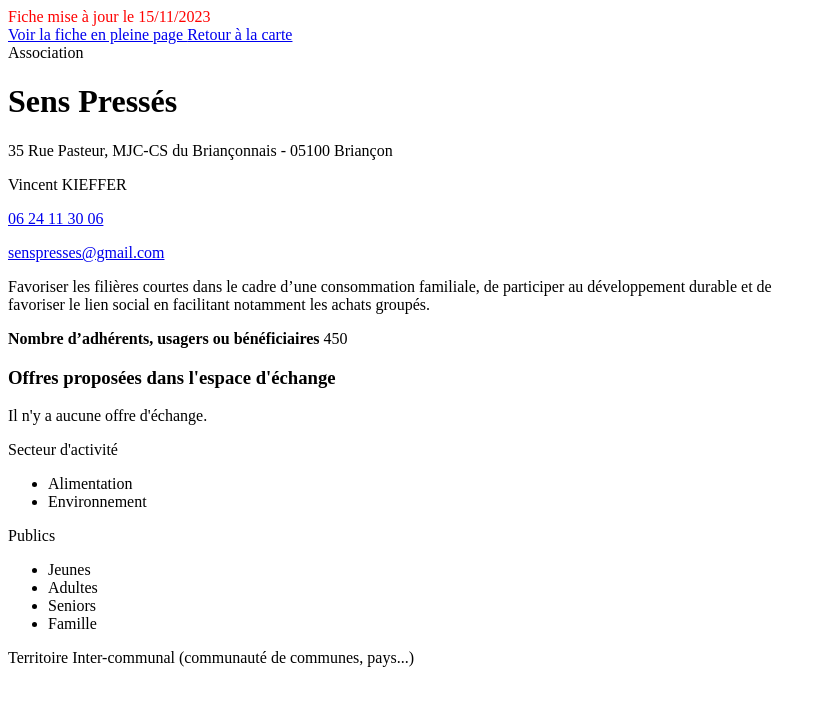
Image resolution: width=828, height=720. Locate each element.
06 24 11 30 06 (55, 218)
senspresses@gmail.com (86, 252)
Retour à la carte (239, 34)
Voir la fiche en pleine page (97, 34)
